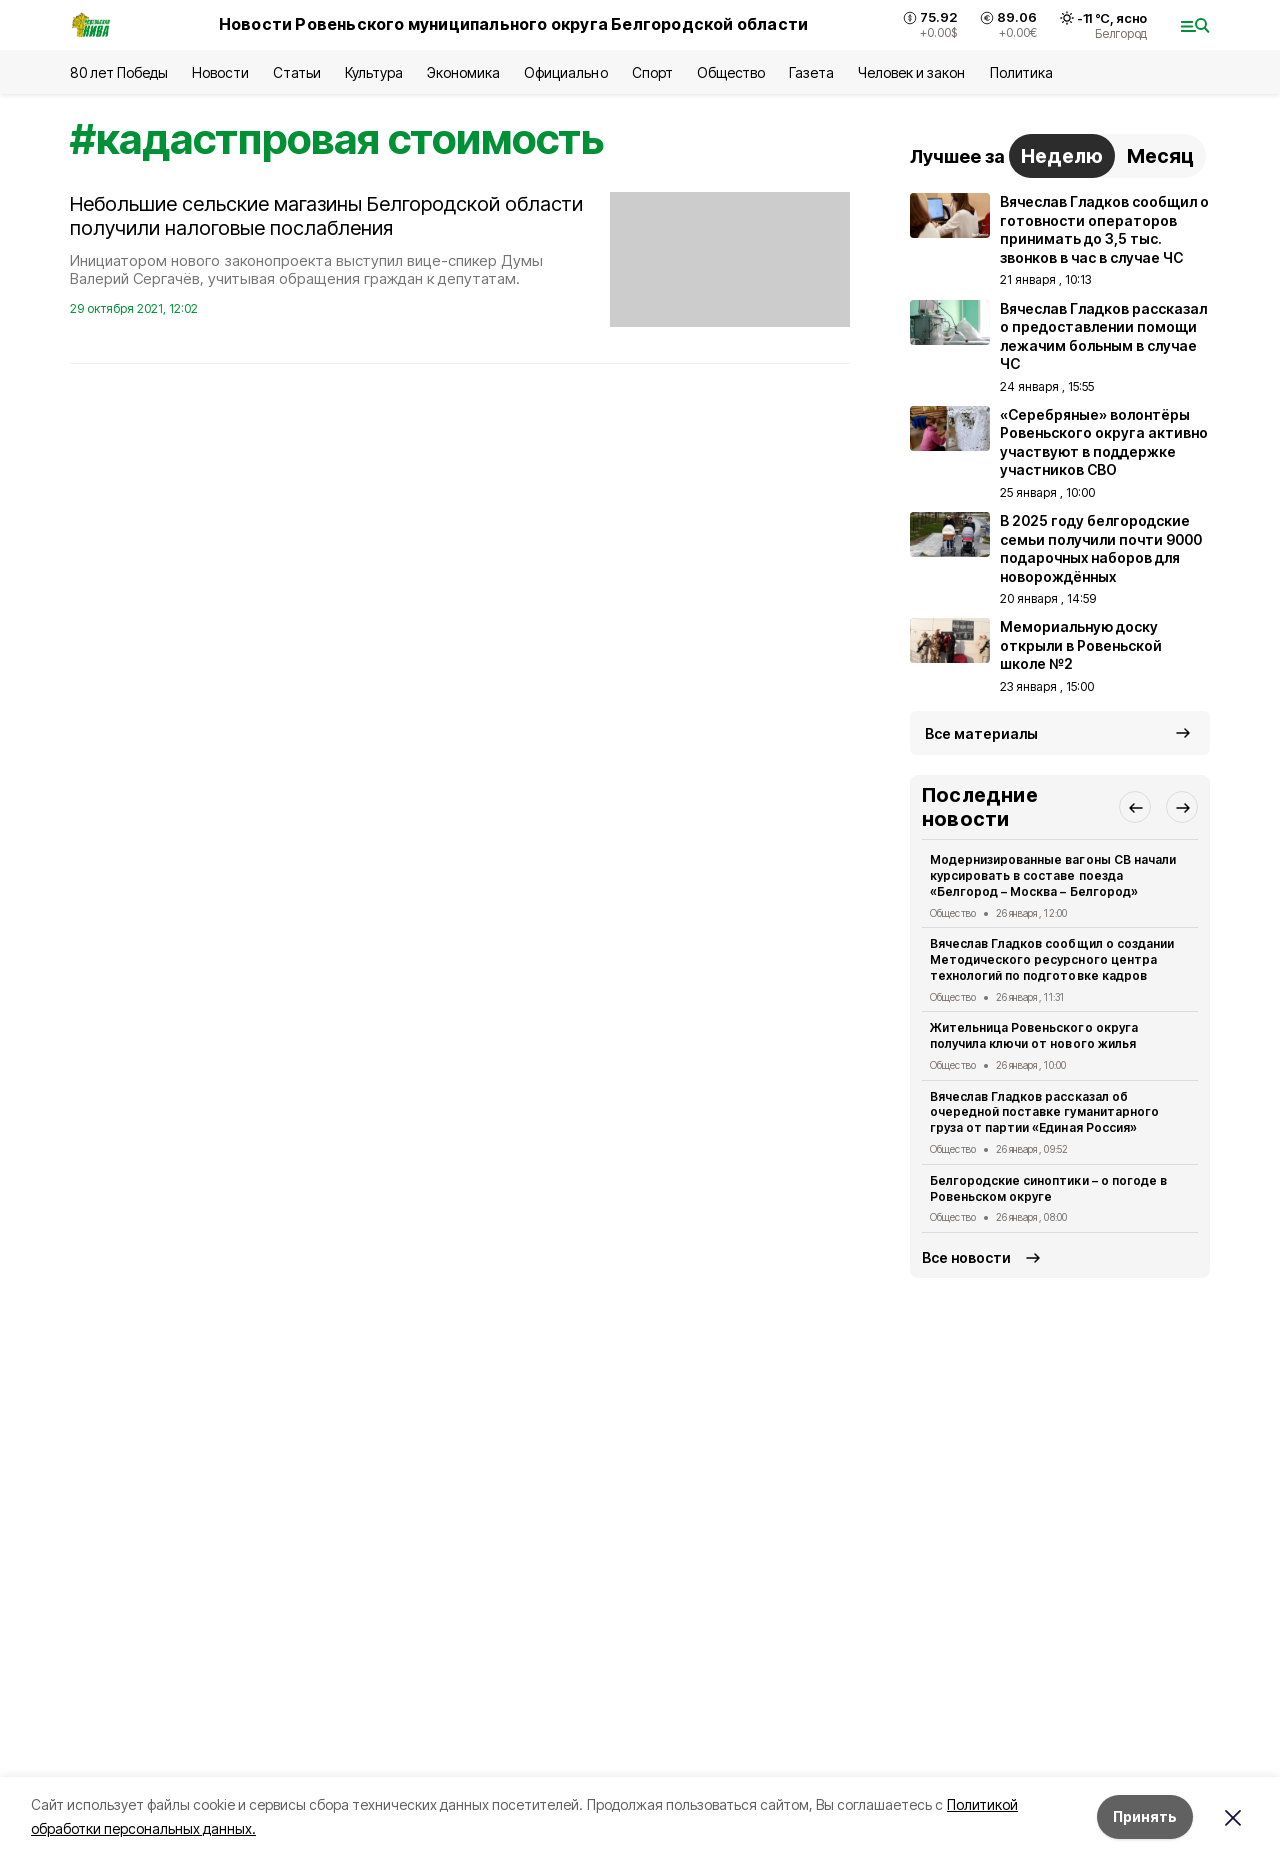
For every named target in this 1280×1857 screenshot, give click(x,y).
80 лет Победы (119, 72)
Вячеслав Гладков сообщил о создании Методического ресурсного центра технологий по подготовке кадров (1052, 959)
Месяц (1160, 156)
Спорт (652, 72)
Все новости (966, 1257)
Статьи (297, 72)
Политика (1021, 72)
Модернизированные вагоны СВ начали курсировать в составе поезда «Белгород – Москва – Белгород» (1053, 875)
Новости (220, 72)
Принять (1145, 1816)
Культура (374, 72)
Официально (565, 72)
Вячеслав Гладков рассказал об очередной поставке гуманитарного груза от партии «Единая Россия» (1044, 1112)
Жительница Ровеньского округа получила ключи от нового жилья (1034, 1035)
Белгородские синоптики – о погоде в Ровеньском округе (1048, 1188)
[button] (1135, 807)
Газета (811, 72)
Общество (731, 72)
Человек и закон (911, 72)
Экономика (463, 72)
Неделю (1062, 156)
